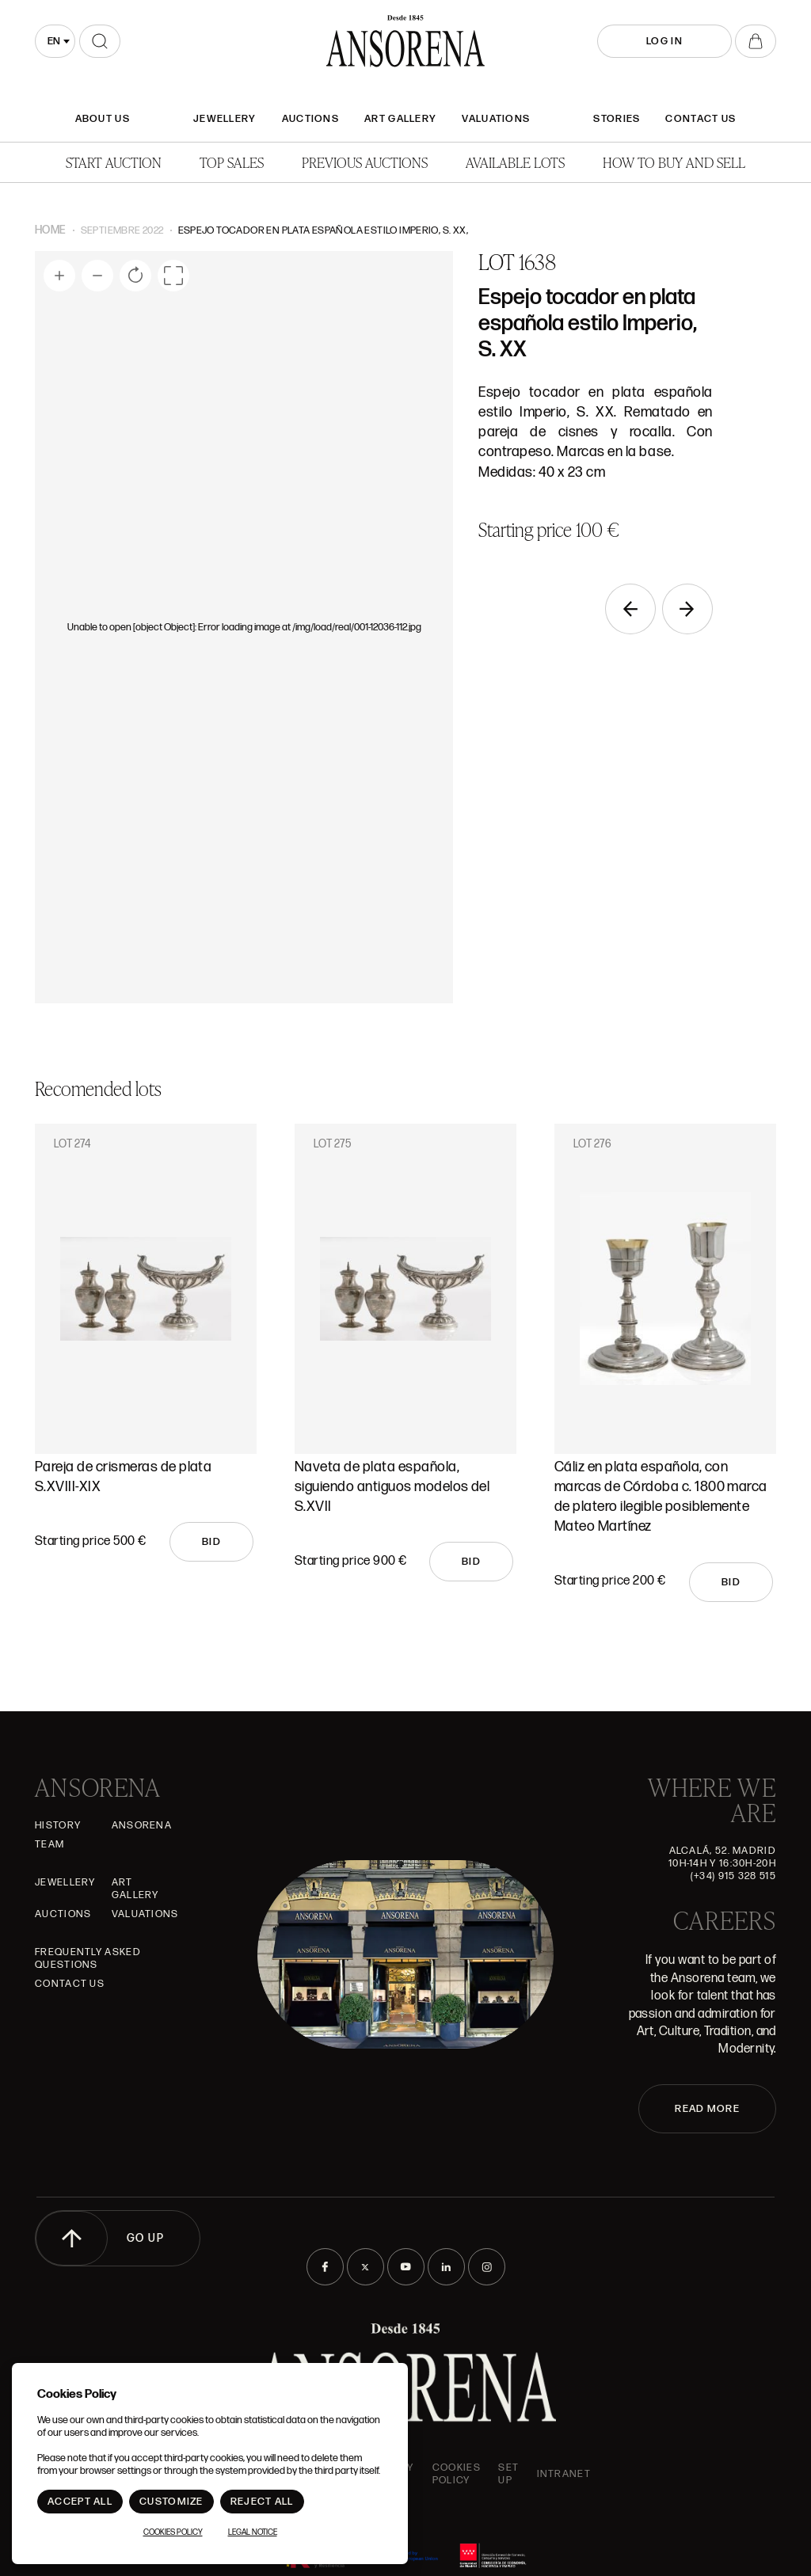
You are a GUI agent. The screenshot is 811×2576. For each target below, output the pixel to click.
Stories (616, 118)
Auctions (310, 118)
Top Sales (232, 162)
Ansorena (142, 1825)
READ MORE (707, 2108)
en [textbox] (54, 41)
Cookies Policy (456, 2474)
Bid (211, 1541)
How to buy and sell (674, 162)
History (58, 1825)
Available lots (515, 162)
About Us (102, 118)
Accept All (80, 2501)
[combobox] (55, 41)
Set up (508, 2474)
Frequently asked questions (88, 1958)
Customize (171, 2501)
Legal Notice (252, 2532)
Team (49, 1844)
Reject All (262, 2501)
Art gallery (400, 118)
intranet (564, 2474)
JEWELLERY (225, 118)
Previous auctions (365, 162)
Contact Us (700, 118)
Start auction (114, 162)
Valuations (496, 118)
